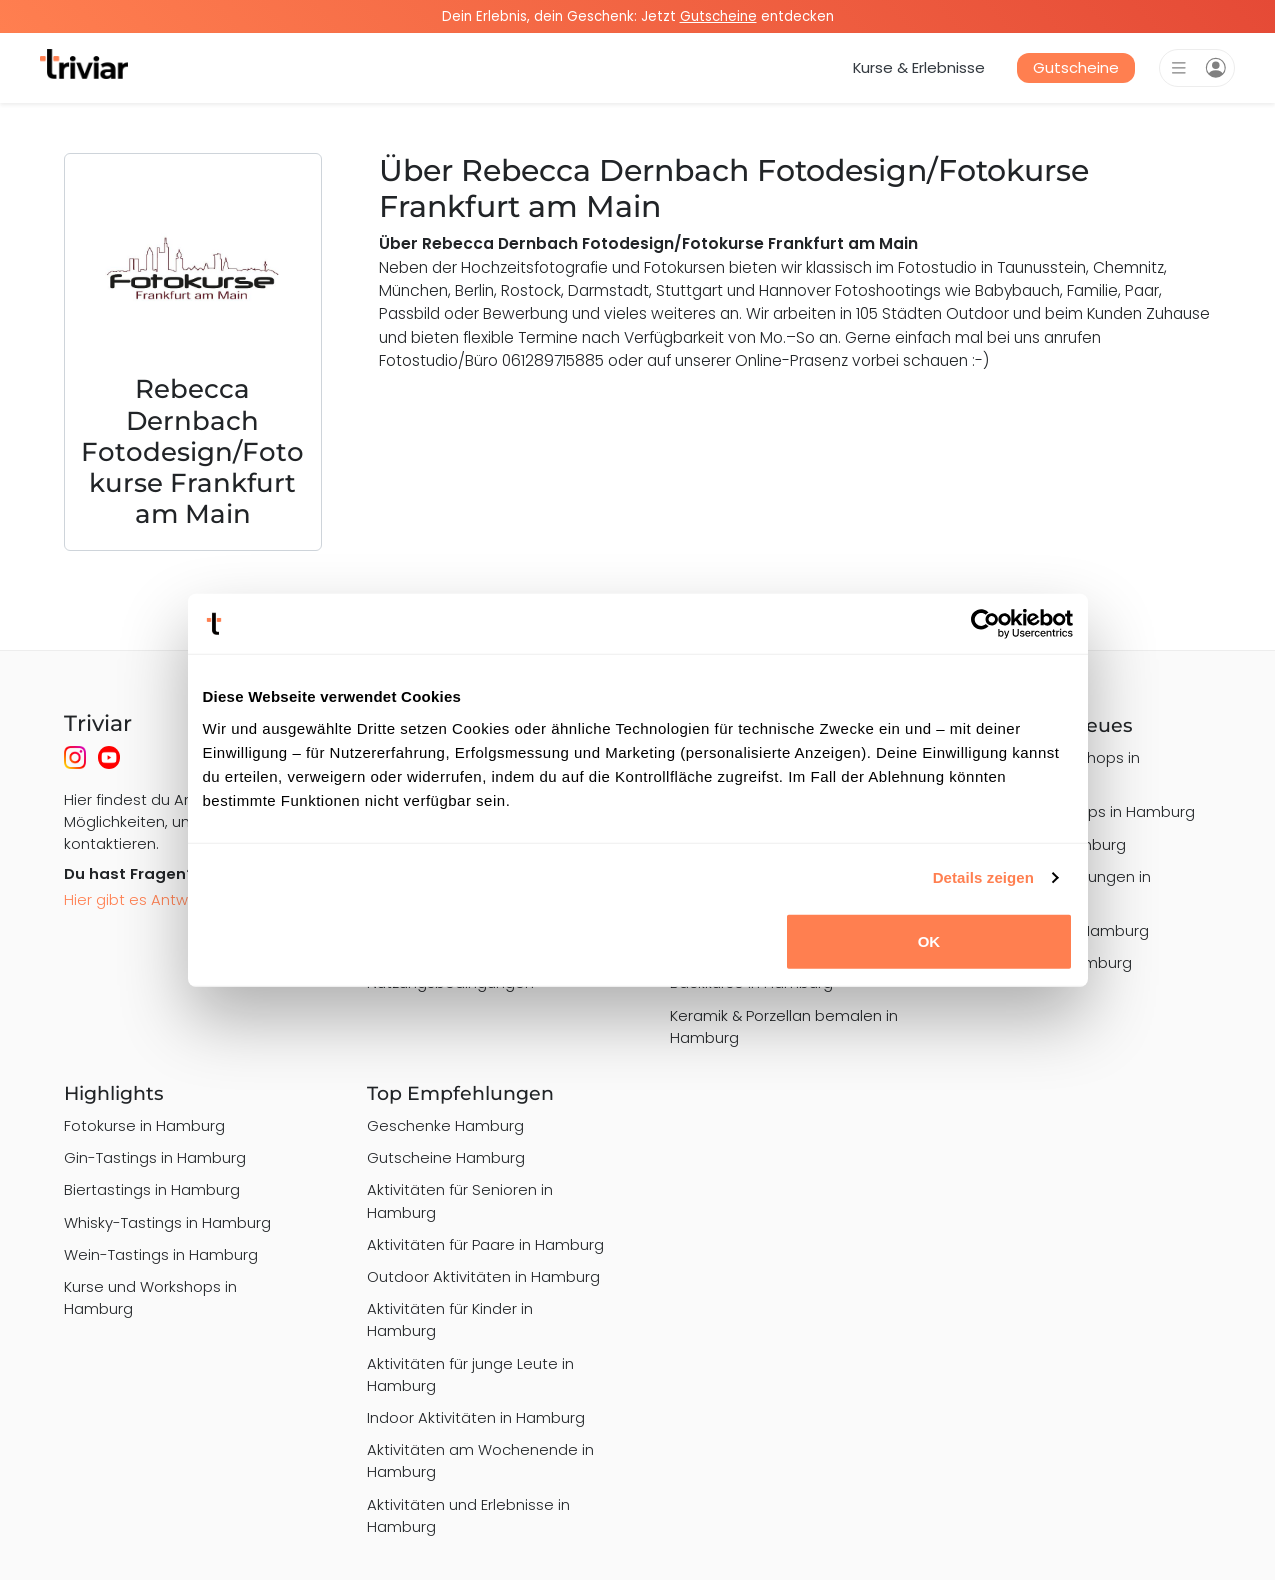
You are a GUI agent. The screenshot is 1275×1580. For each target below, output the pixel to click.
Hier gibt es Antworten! (147, 899)
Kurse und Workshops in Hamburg (150, 1297)
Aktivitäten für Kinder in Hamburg (450, 1319)
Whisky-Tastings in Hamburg (167, 1222)
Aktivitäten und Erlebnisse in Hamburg (468, 1515)
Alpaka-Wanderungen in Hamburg (1061, 887)
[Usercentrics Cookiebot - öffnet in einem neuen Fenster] (985, 624)
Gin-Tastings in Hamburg (155, 1157)
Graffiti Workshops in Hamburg (1083, 811)
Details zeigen (983, 877)
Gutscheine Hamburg (446, 1157)
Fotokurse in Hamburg (144, 1125)
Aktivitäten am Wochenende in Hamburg (480, 1460)
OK (929, 940)
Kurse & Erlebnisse (919, 67)
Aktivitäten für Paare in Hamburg (485, 1244)
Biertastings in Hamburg (152, 1189)
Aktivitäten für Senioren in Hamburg (460, 1200)
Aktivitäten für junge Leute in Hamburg (470, 1374)
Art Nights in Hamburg (1052, 962)
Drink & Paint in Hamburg (1060, 930)
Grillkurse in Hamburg (1049, 844)
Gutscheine (1076, 67)
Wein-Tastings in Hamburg (161, 1254)
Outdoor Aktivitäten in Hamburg (483, 1276)
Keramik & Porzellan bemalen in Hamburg (784, 1026)
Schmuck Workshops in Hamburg (1056, 768)
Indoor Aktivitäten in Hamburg (476, 1417)
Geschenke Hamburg (445, 1125)
